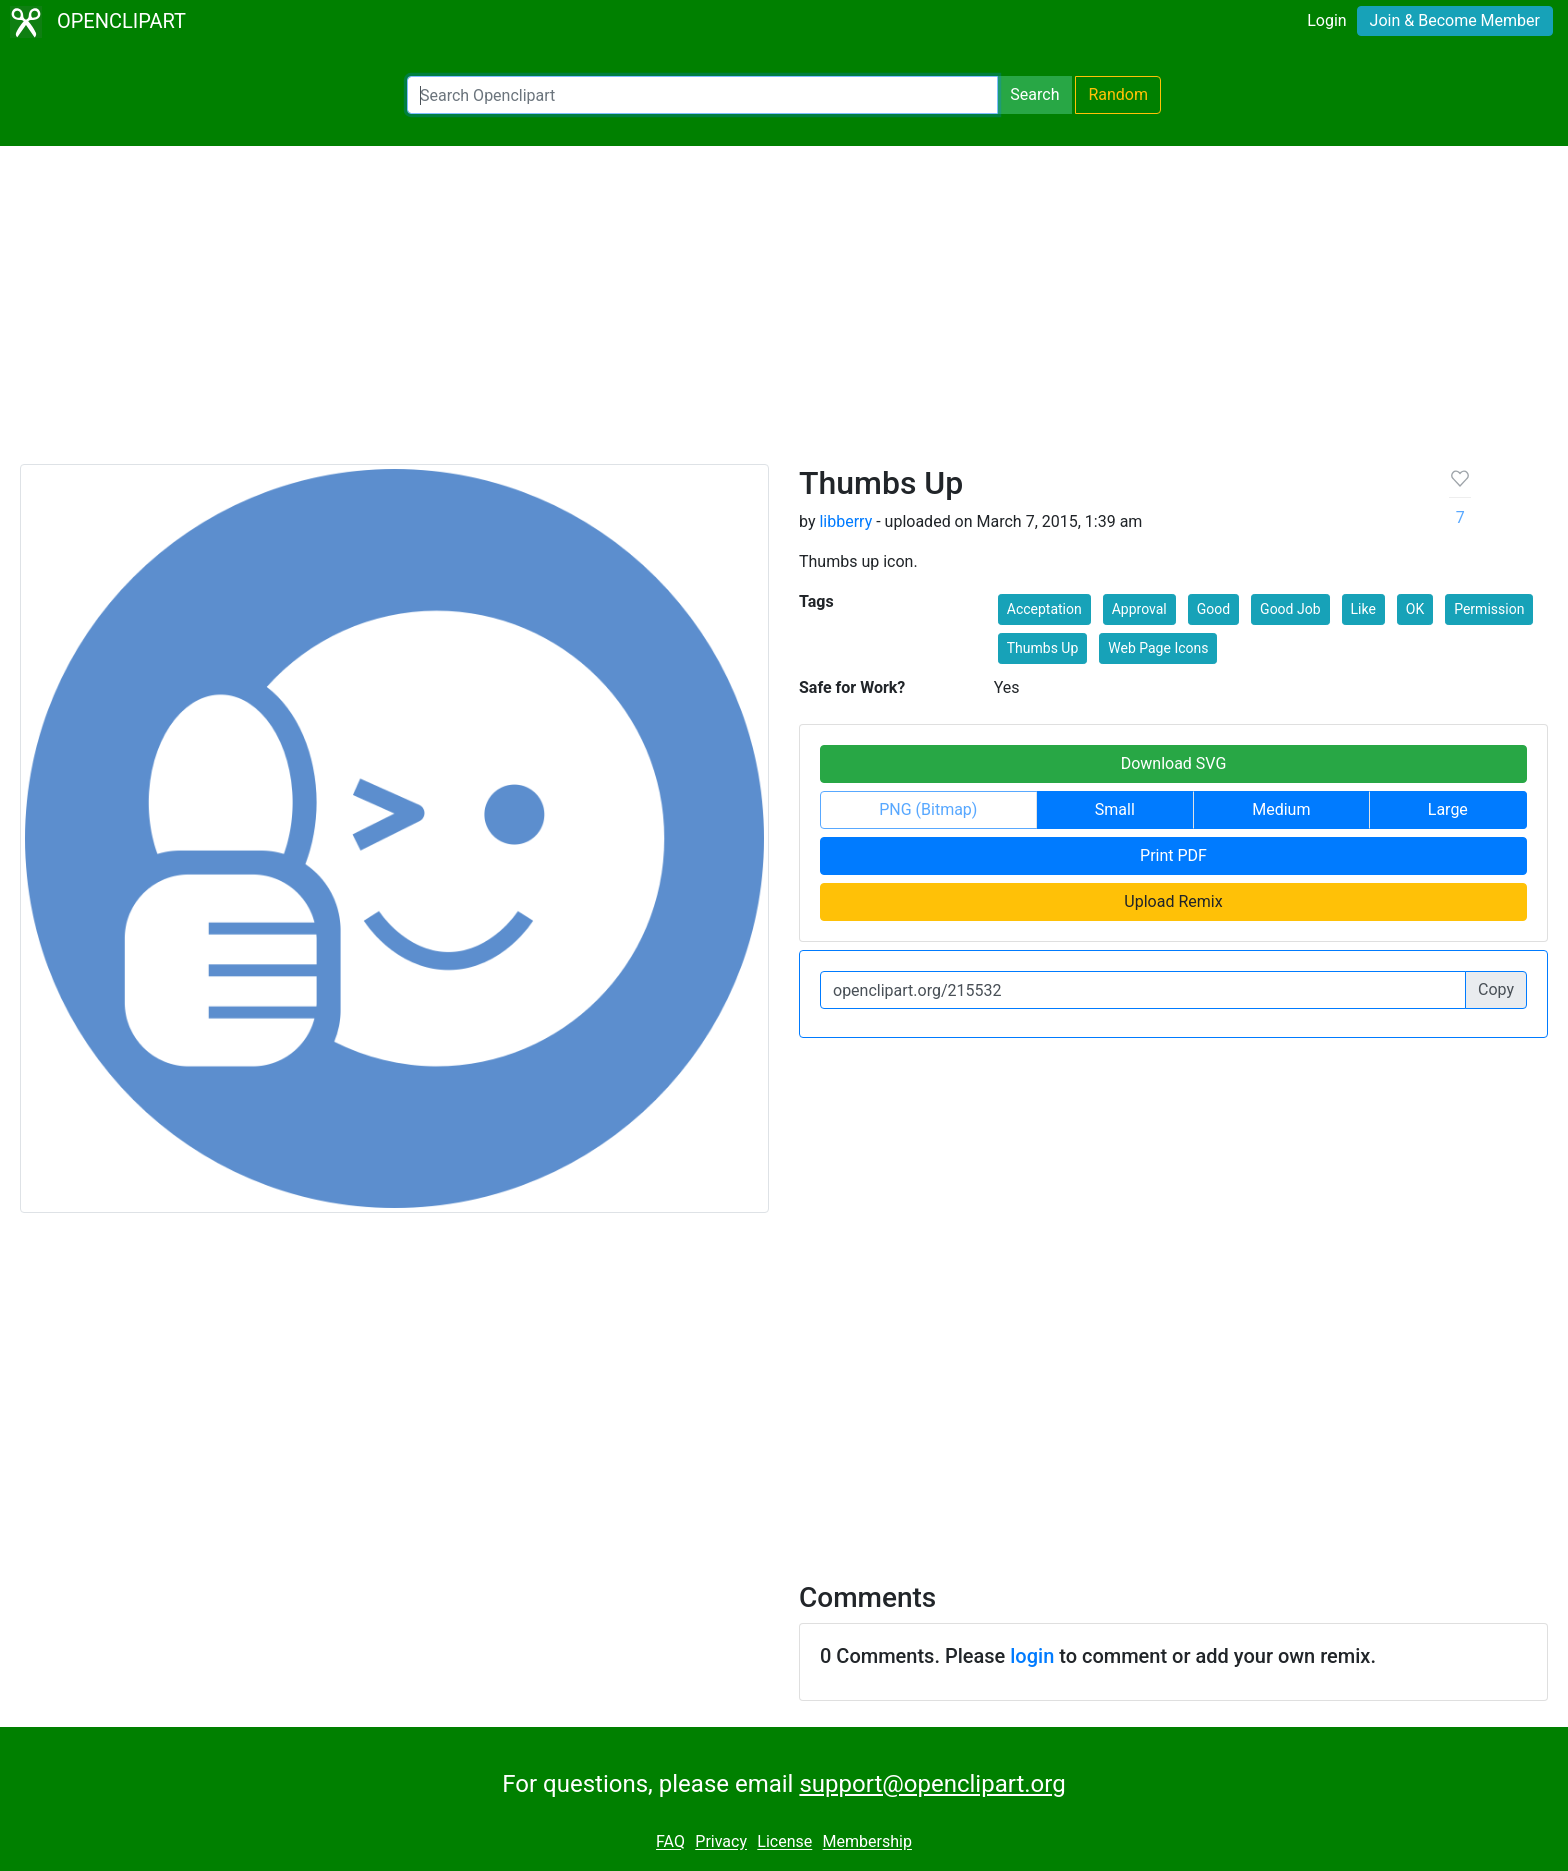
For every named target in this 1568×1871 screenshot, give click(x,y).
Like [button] (1363, 609)
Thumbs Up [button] (1043, 648)
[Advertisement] (784, 314)
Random (1118, 94)
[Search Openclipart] (702, 95)
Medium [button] (1281, 809)
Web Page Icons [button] (1158, 648)
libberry (845, 521)
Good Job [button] (1290, 609)
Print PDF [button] (1173, 855)
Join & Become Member (1455, 20)
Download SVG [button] (1174, 763)
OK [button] (1415, 609)
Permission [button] (1489, 609)
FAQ (670, 1842)
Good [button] (1213, 609)
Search (1034, 94)
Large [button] (1448, 809)
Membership (867, 1842)
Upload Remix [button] (1173, 901)
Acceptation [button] (1044, 609)
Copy (1496, 989)
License (784, 1842)
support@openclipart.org (932, 1784)
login (1032, 1656)
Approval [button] (1139, 609)
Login (1326, 20)
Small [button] (1115, 809)
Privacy (721, 1842)
